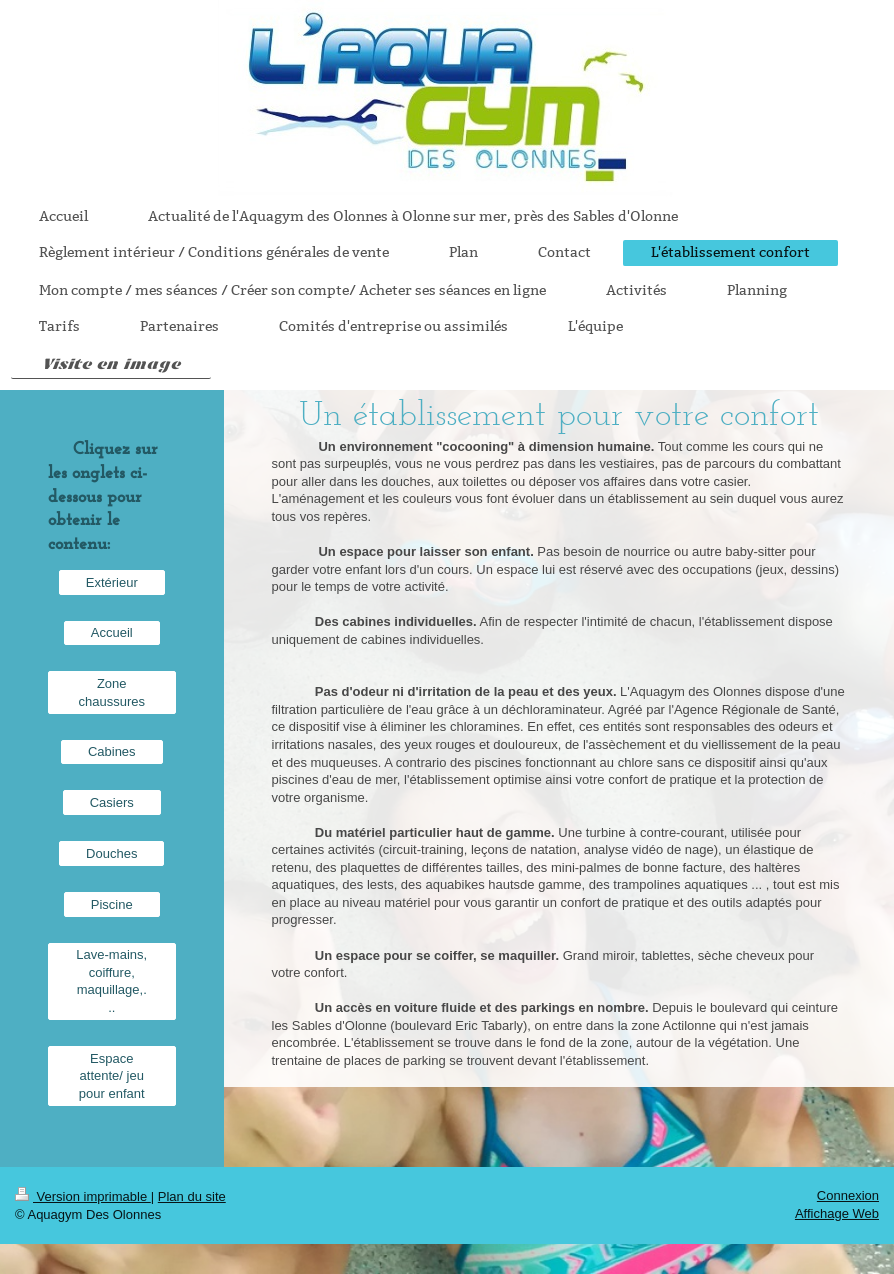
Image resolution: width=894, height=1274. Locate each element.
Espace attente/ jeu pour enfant (112, 1076)
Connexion (848, 1195)
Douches (111, 853)
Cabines (112, 751)
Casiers (112, 802)
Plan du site (192, 1196)
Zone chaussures (112, 692)
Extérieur (112, 582)
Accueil (112, 632)
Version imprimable (83, 1196)
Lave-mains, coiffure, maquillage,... (111, 981)
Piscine (112, 904)
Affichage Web (837, 1213)
